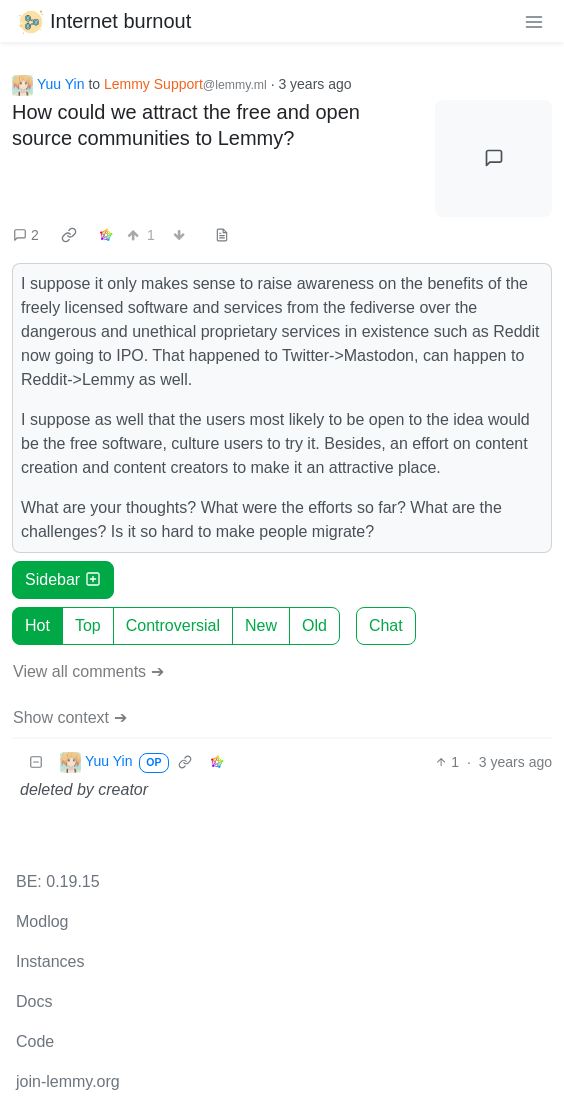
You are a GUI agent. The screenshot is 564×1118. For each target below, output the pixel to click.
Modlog (42, 921)
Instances (50, 961)
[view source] (222, 235)
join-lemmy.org (68, 1081)
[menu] (534, 21)
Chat (386, 625)
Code (35, 1041)
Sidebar (63, 579)
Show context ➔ (70, 717)
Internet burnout (103, 21)
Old (314, 625)
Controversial (173, 625)
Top (88, 625)
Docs (34, 1001)
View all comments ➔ (88, 671)
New (261, 625)
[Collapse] (36, 762)
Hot (37, 625)
